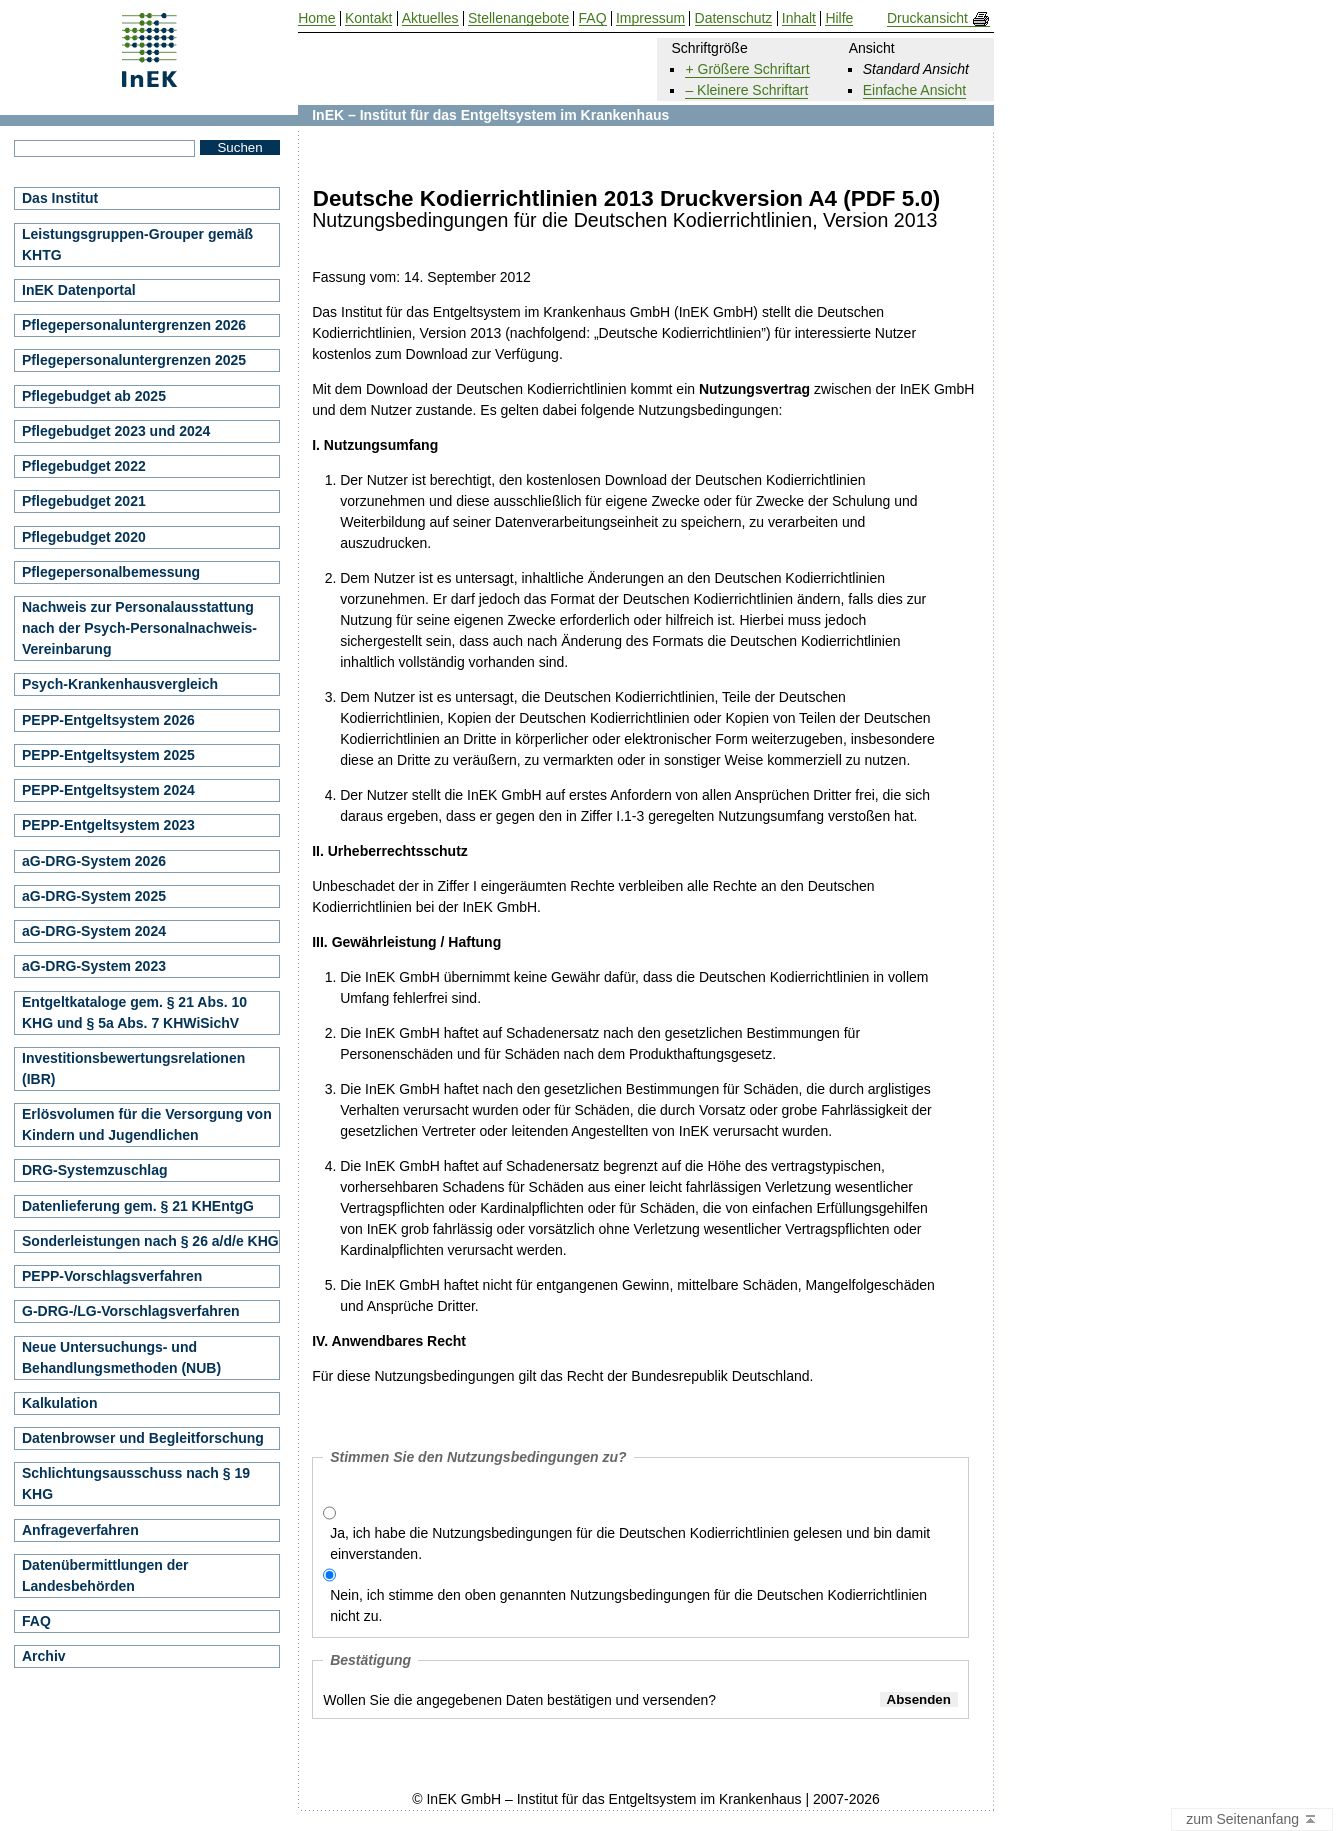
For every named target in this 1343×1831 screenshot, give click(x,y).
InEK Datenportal (79, 290)
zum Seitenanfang (1252, 1820)
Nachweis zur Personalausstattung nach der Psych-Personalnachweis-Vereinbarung (139, 628)
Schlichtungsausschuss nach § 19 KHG (136, 1483)
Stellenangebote (518, 18)
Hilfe (839, 18)
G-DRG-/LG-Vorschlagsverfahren (131, 1311)
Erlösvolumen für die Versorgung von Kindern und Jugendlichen (147, 1124)
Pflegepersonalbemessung (111, 572)
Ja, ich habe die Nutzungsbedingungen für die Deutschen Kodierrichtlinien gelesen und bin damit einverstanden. (630, 1543)
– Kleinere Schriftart (746, 90)
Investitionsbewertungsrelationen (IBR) (133, 1068)
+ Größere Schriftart (747, 69)
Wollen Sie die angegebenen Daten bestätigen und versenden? (519, 1700)
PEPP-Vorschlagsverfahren (112, 1276)
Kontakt (368, 18)
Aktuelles (430, 18)
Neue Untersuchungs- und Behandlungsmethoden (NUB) (121, 1357)
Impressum (650, 18)
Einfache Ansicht (915, 90)
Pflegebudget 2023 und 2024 (116, 431)
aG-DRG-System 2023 (94, 966)
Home (316, 18)
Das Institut (60, 198)
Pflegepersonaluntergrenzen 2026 (134, 325)
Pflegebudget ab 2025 (94, 396)
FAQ (36, 1621)
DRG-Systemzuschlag (94, 1170)
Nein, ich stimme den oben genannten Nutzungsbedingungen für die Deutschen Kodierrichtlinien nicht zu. (628, 1605)
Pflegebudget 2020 (84, 537)
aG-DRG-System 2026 (94, 861)
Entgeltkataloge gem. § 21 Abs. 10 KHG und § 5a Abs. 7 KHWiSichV (134, 1012)
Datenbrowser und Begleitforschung (143, 1438)
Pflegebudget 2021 (84, 501)
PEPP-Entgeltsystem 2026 (108, 720)
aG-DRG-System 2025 (94, 896)
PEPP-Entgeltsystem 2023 (108, 825)
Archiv (44, 1656)
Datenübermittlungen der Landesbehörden (105, 1575)
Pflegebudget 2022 (84, 466)
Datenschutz (734, 18)
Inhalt (799, 18)
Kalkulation (59, 1403)
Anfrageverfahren (80, 1530)
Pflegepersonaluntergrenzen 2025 (134, 360)
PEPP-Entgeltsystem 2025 (108, 755)
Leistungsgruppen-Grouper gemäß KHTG (137, 244)
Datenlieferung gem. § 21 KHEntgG (138, 1206)
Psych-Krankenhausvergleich (120, 684)
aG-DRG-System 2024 (94, 931)
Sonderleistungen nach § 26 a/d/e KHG (150, 1241)
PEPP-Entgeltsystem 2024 (108, 790)
